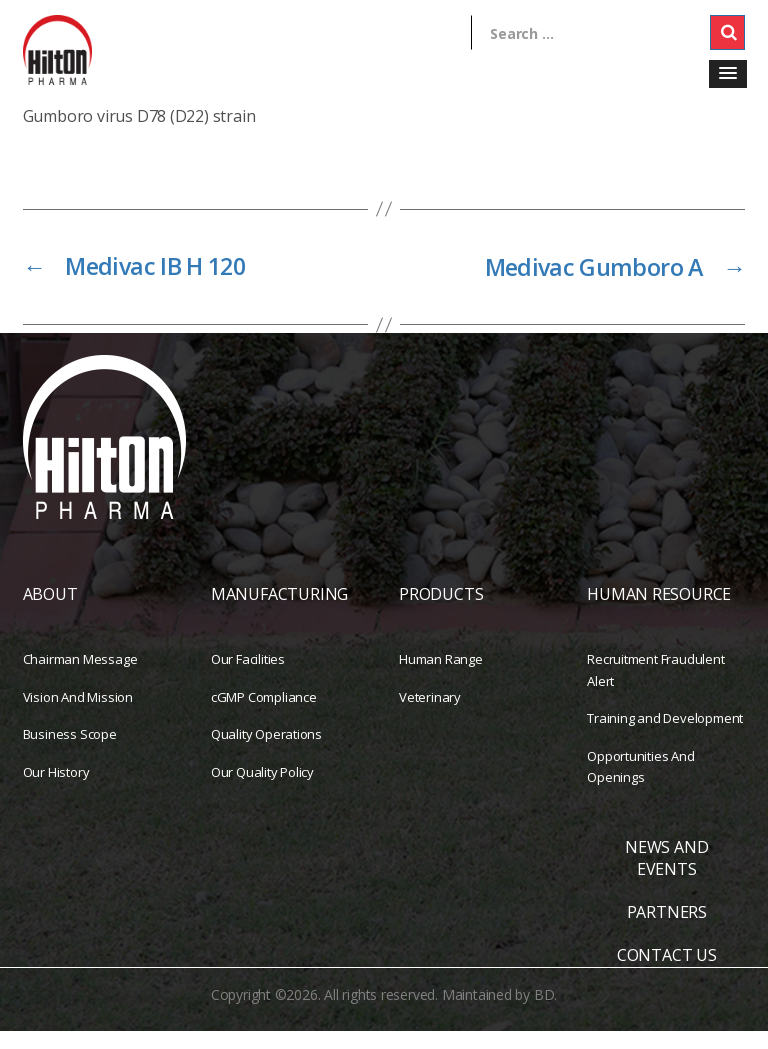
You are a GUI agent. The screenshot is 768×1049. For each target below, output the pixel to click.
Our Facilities (248, 677)
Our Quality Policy (262, 789)
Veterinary (430, 714)
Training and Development (665, 736)
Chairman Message (80, 677)
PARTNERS (667, 930)
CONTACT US (667, 973)
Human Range (441, 677)
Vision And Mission (78, 714)
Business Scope (70, 752)
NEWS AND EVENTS (666, 875)
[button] (728, 74)
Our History (56, 789)
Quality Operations (266, 752)
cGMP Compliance (264, 714)
